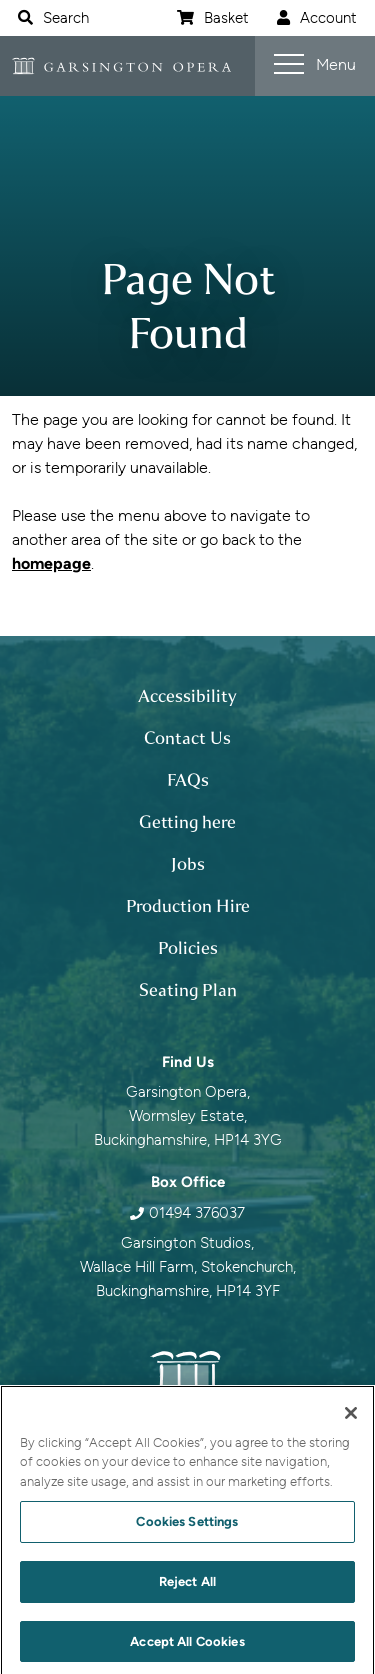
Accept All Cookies (187, 1649)
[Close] (351, 1421)
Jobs (188, 864)
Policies (188, 948)
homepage (51, 563)
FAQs (188, 780)
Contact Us (187, 738)
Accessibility (187, 696)
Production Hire (188, 906)
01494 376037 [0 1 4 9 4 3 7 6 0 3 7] (197, 1213)
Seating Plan (188, 990)
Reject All (187, 1589)
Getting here (187, 822)
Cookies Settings (187, 1529)
